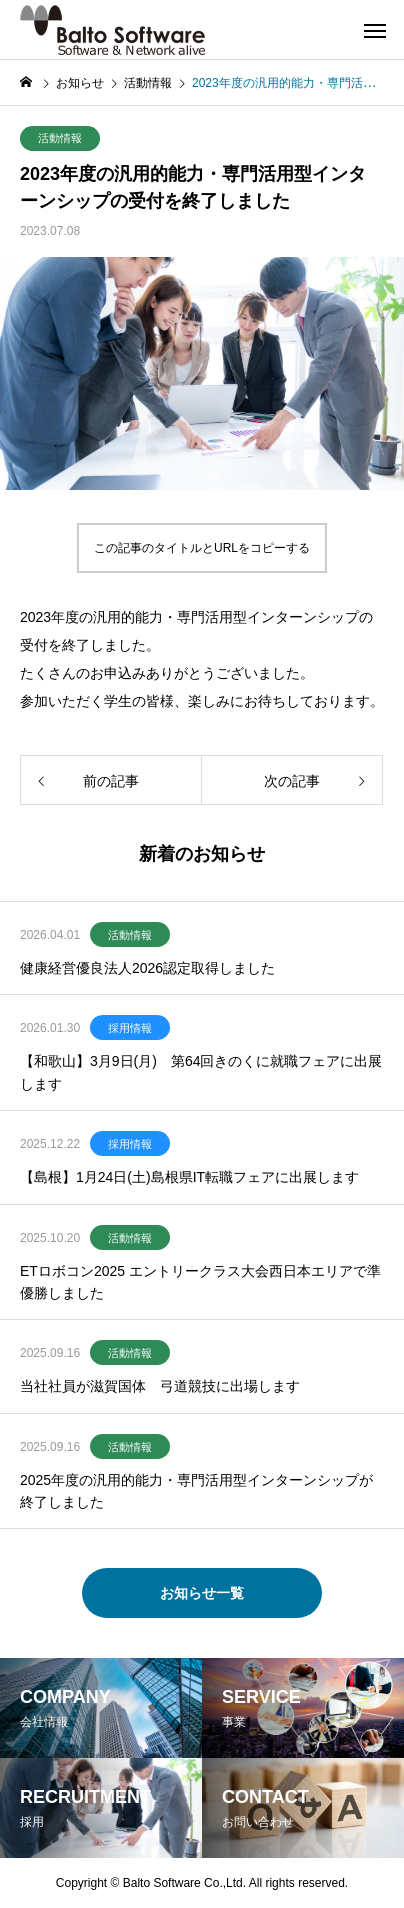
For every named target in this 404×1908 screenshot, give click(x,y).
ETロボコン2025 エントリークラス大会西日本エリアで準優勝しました (200, 1282)
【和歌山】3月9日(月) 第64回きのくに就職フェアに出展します (201, 1072)
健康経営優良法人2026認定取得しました (147, 968)
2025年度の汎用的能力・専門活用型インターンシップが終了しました (196, 1491)
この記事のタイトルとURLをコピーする (202, 548)
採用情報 (130, 1028)
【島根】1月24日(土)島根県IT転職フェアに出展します (189, 1177)
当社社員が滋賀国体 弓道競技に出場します (160, 1386)
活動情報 (60, 138)
